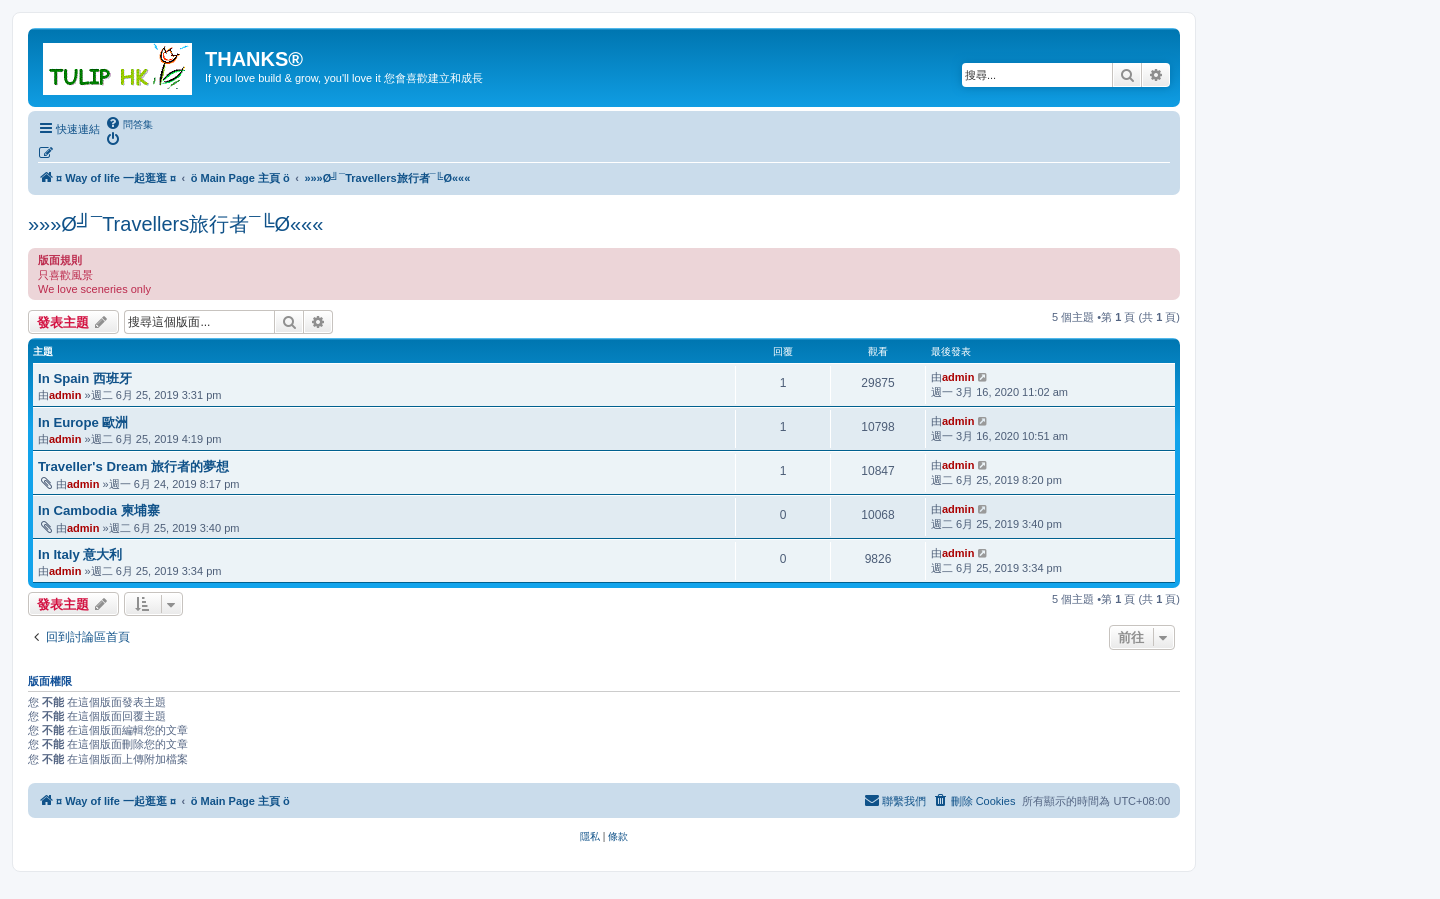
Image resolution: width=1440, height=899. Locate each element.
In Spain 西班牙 (85, 378)
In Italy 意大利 (80, 554)
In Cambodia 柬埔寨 (99, 510)
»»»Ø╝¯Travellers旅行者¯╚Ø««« (175, 224)
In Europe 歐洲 (83, 422)
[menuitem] (129, 124)
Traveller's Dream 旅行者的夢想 (133, 466)
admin (65, 395)
